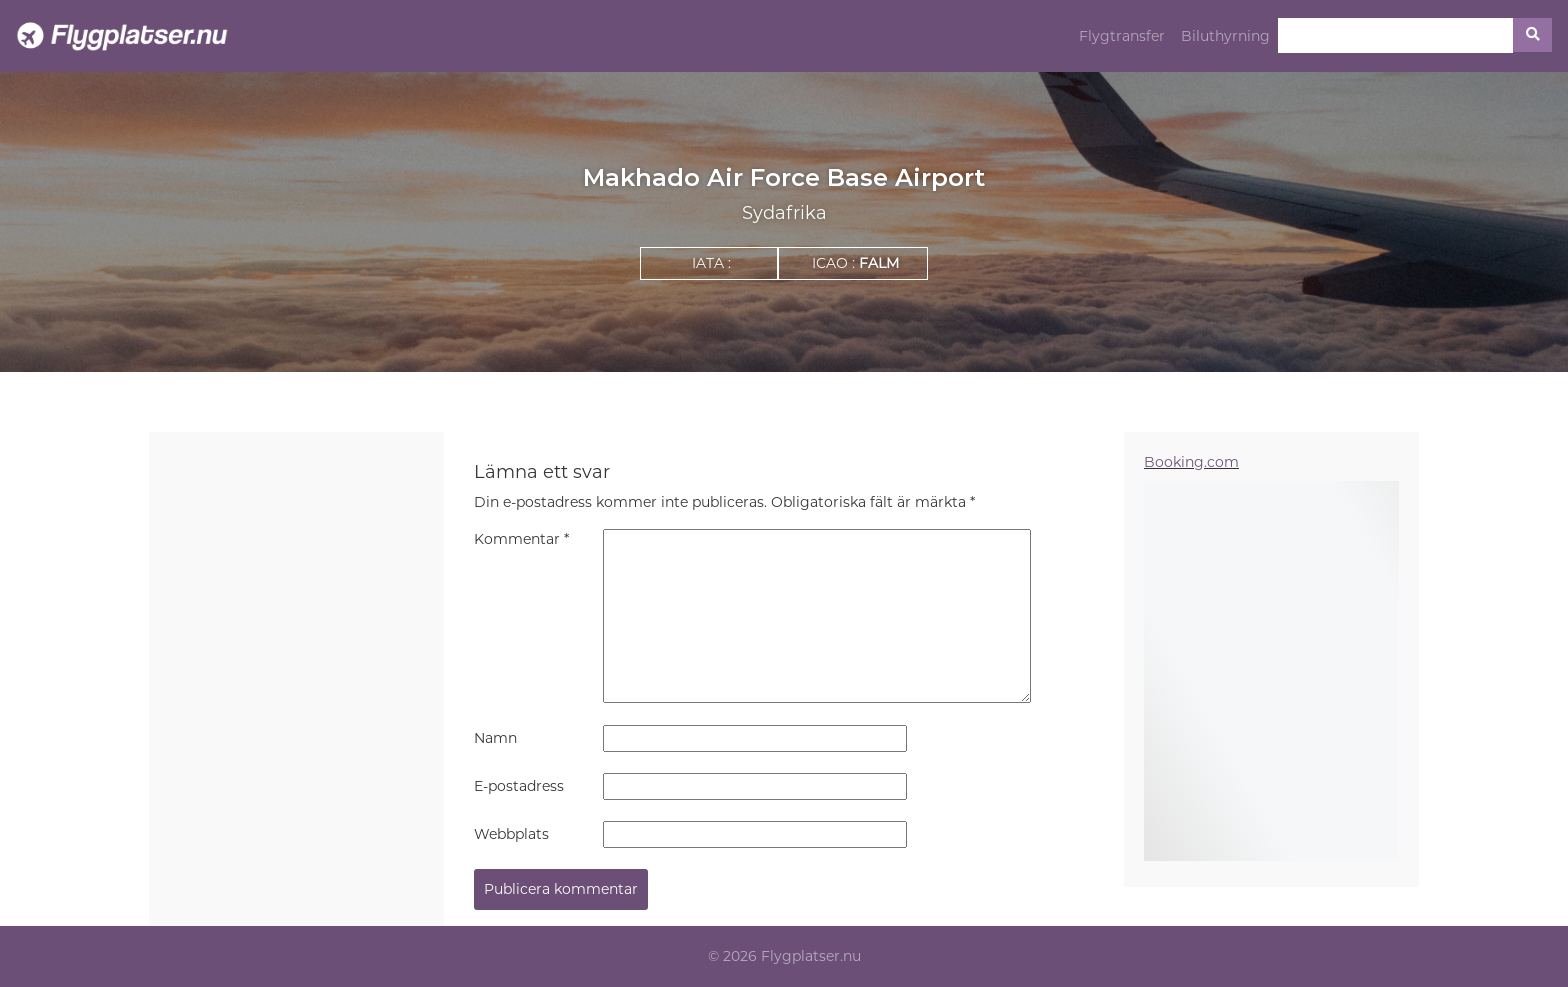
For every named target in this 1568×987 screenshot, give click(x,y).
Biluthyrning (1225, 36)
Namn (495, 738)
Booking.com (1191, 462)
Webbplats (511, 834)
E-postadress (519, 786)
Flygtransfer (1122, 36)
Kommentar (521, 539)
